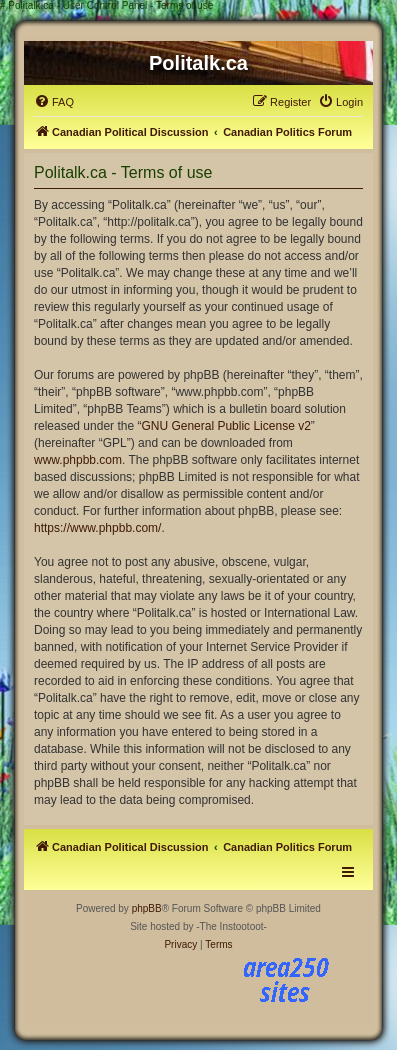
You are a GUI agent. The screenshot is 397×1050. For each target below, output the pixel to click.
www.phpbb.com (78, 460)
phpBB (147, 908)
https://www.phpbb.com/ (97, 528)
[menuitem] (54, 102)
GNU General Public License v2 (225, 426)
